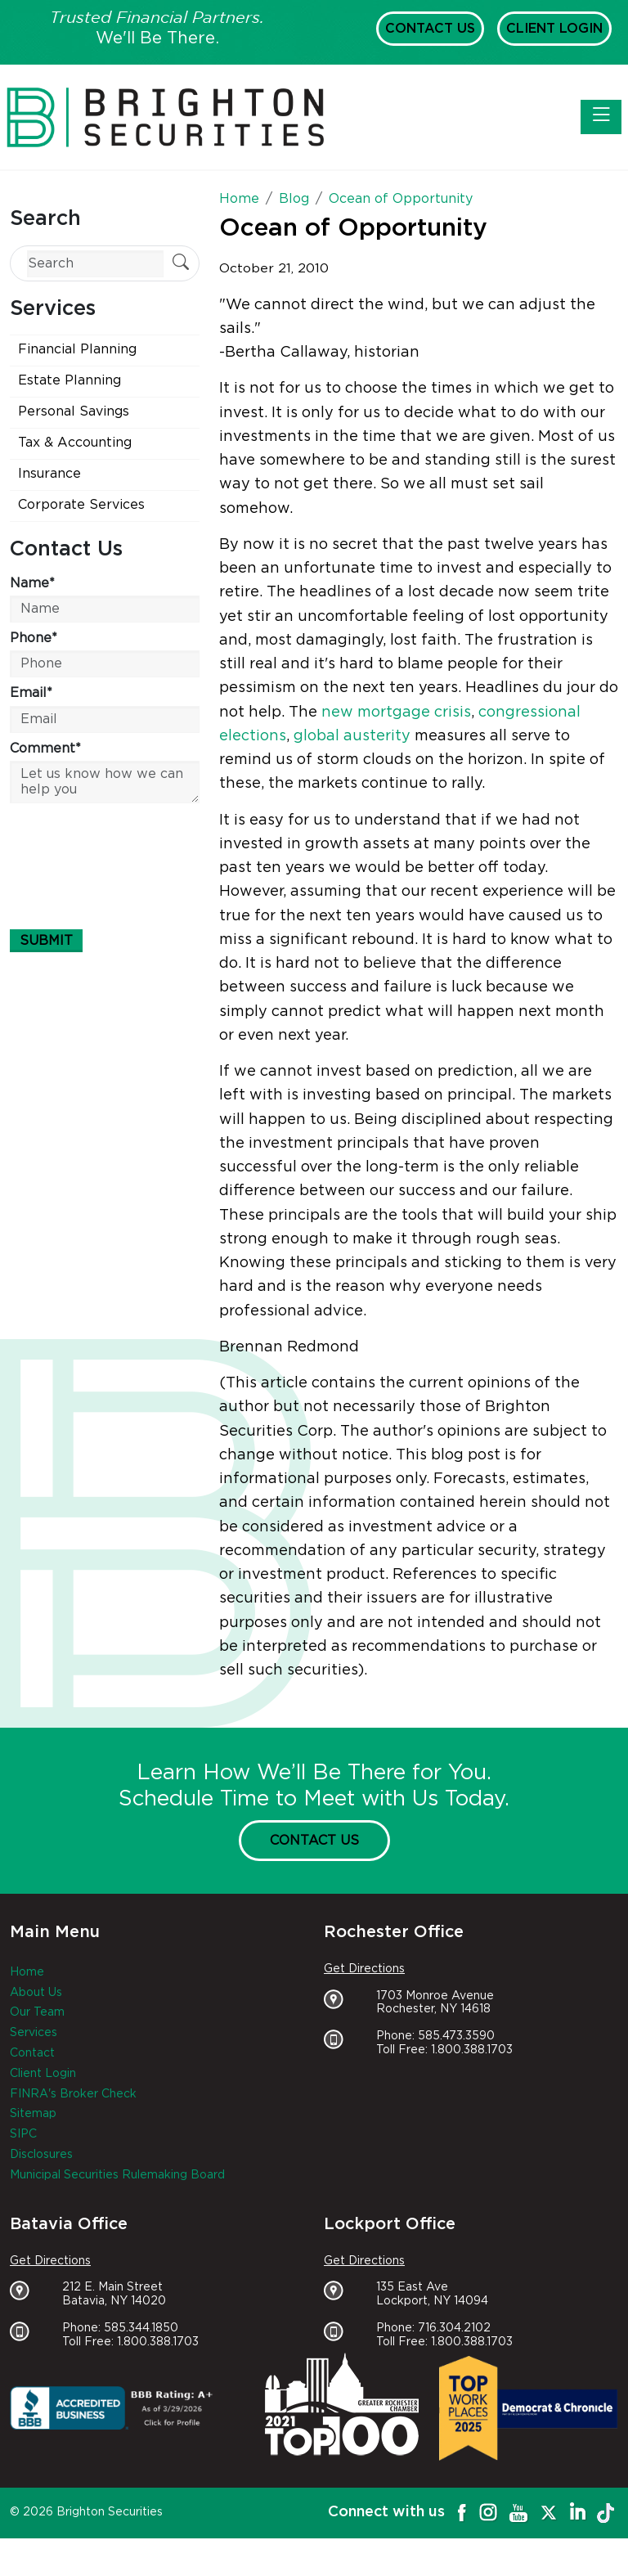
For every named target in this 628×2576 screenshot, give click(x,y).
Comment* (45, 748)
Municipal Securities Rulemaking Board (117, 2175)
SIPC (23, 2134)
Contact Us (430, 28)
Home (27, 1972)
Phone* (33, 638)
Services (33, 2033)
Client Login (554, 28)
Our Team (37, 2012)
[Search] (95, 263)
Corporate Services (81, 504)
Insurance (49, 473)
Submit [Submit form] (46, 940)
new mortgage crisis (396, 712)
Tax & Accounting (75, 442)
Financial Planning (77, 349)
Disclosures (41, 2154)
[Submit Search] (181, 264)
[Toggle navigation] (601, 117)
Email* (31, 692)
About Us (36, 1992)
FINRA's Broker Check (73, 2094)
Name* (32, 583)
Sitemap (33, 2114)
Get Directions (364, 1969)
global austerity (352, 736)
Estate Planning (69, 380)
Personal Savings (73, 411)
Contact (32, 2053)
